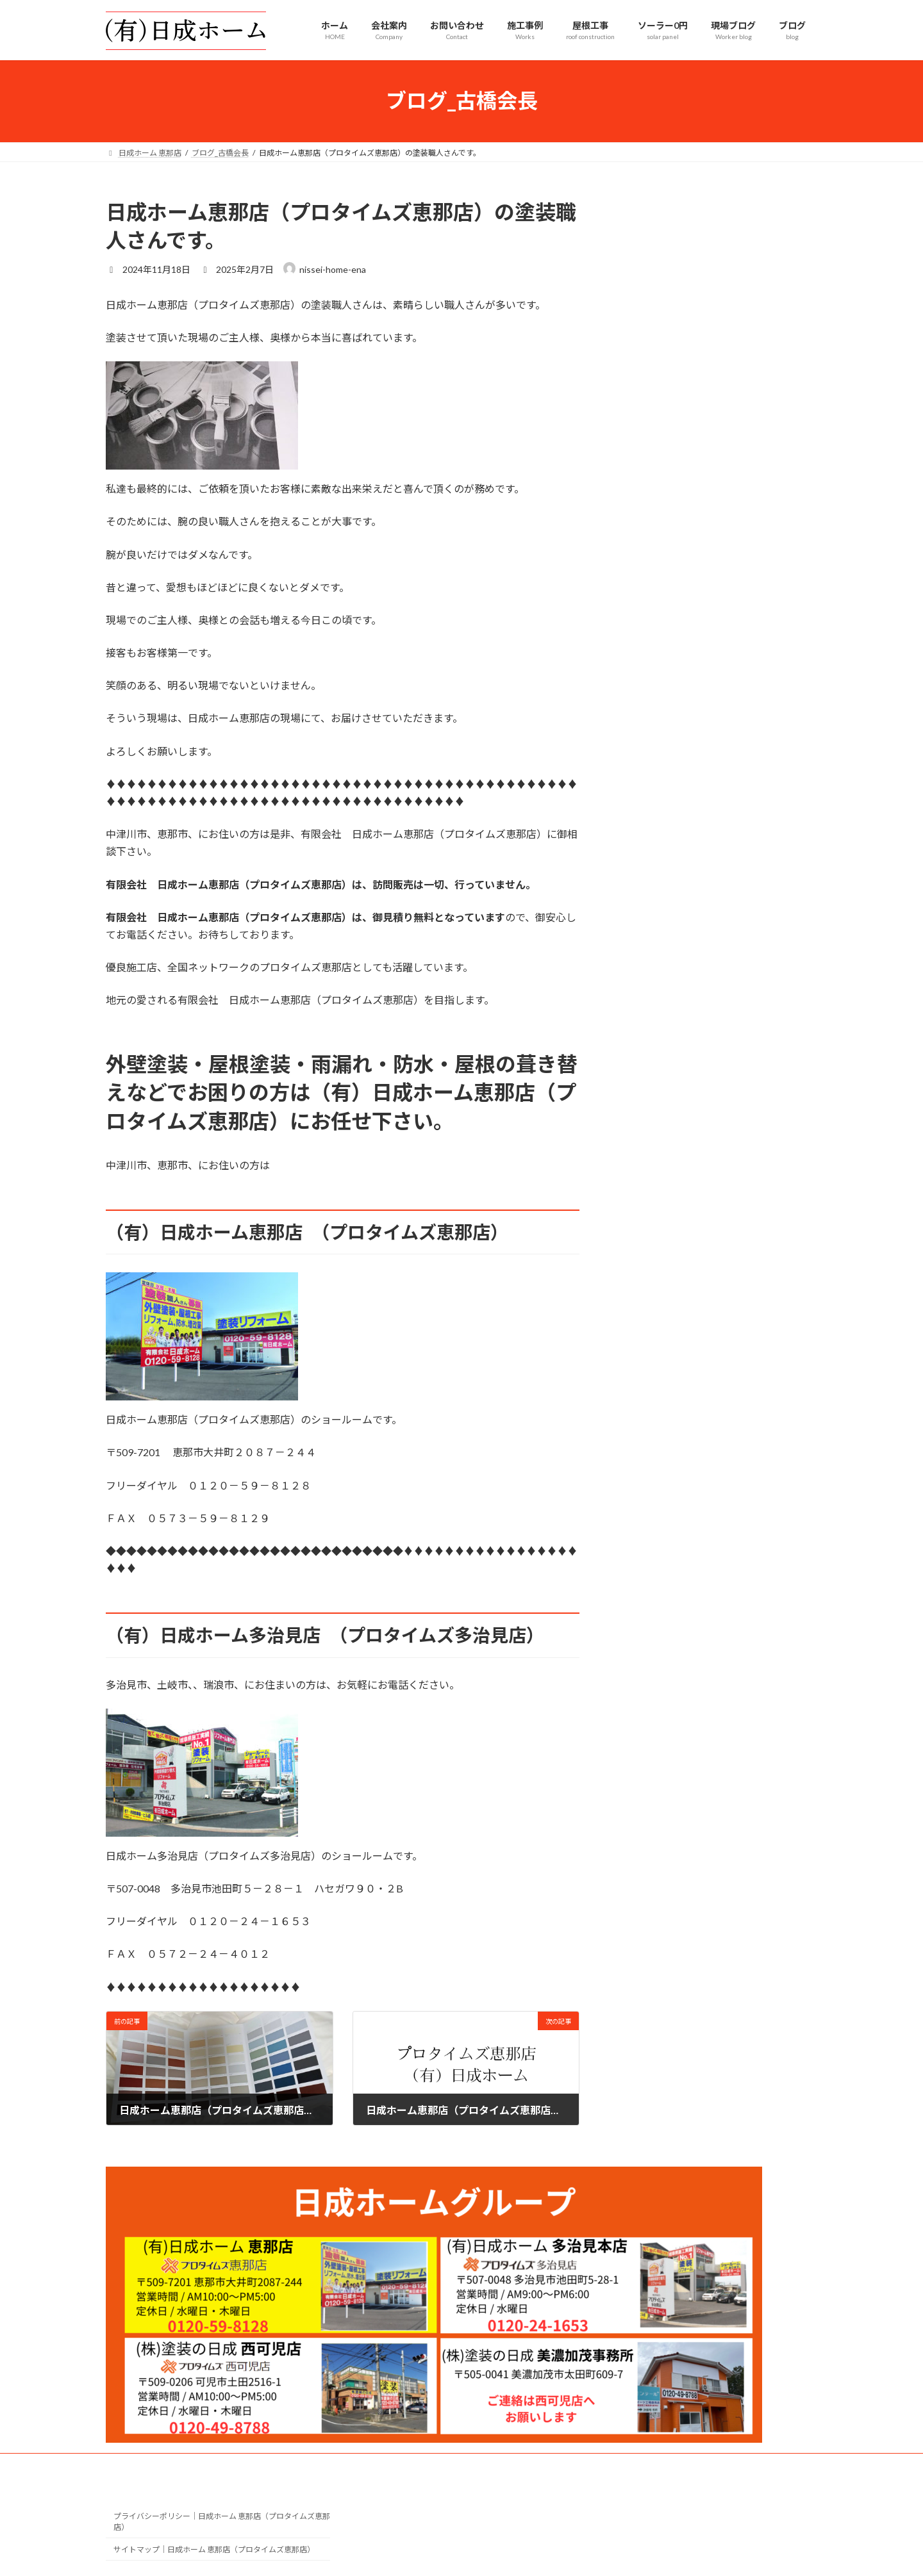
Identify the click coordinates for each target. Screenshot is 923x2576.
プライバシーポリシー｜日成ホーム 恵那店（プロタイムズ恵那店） (221, 2521)
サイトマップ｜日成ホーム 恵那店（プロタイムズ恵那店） (214, 2549)
